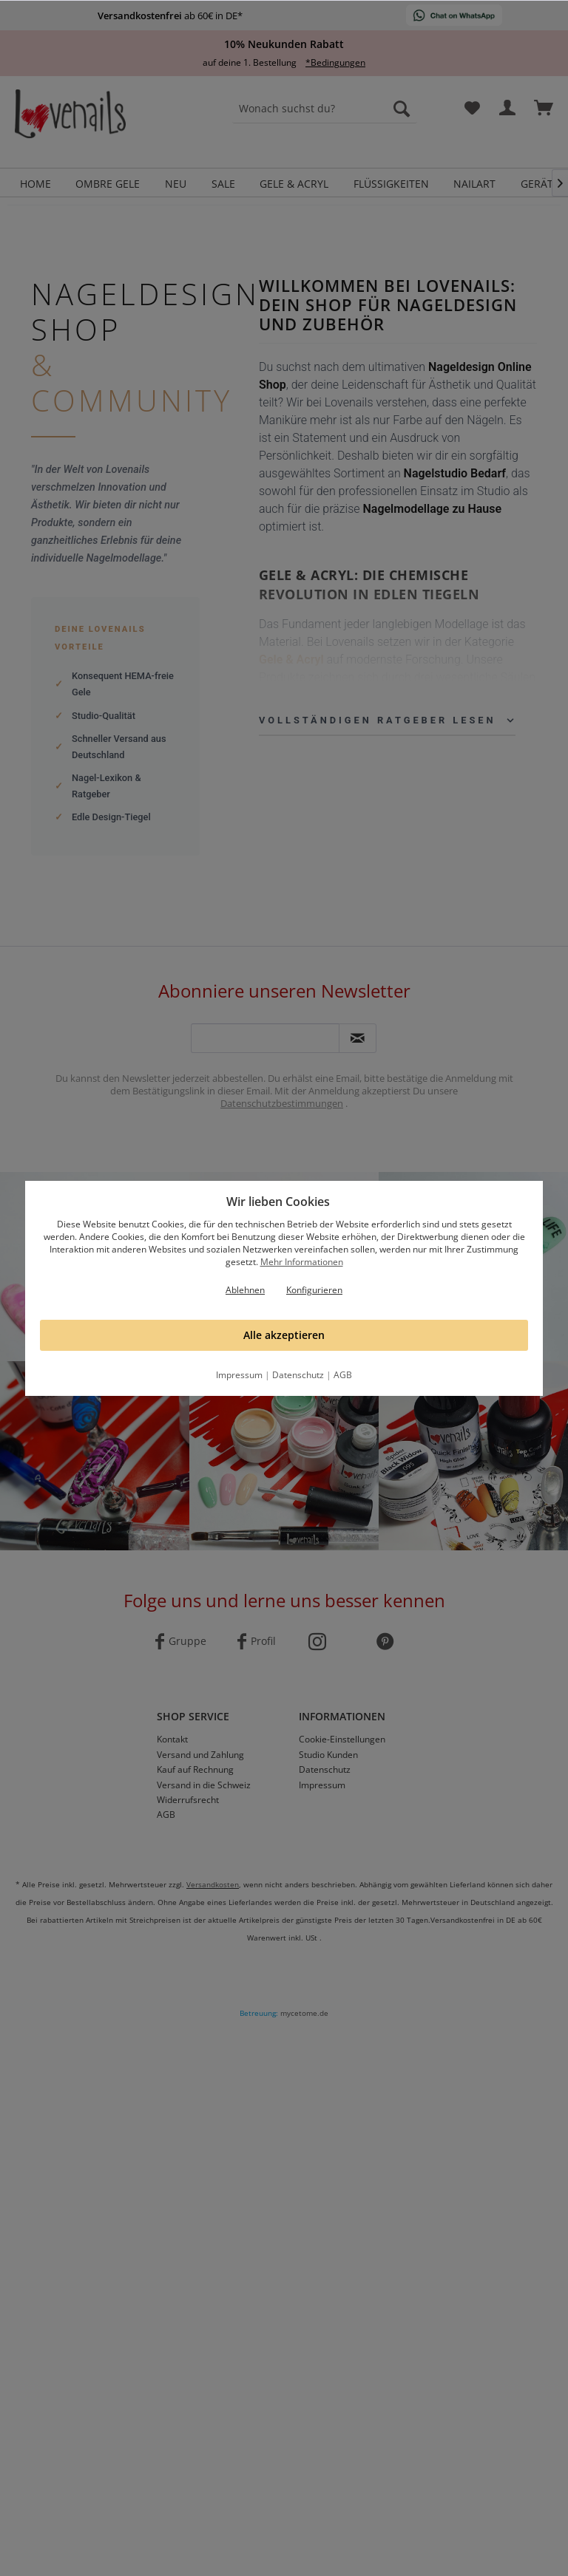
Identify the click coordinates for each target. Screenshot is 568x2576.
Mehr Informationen (301, 1261)
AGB (343, 1375)
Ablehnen (245, 1290)
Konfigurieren (314, 1290)
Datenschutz (298, 1375)
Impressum (239, 1375)
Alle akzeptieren (284, 1335)
